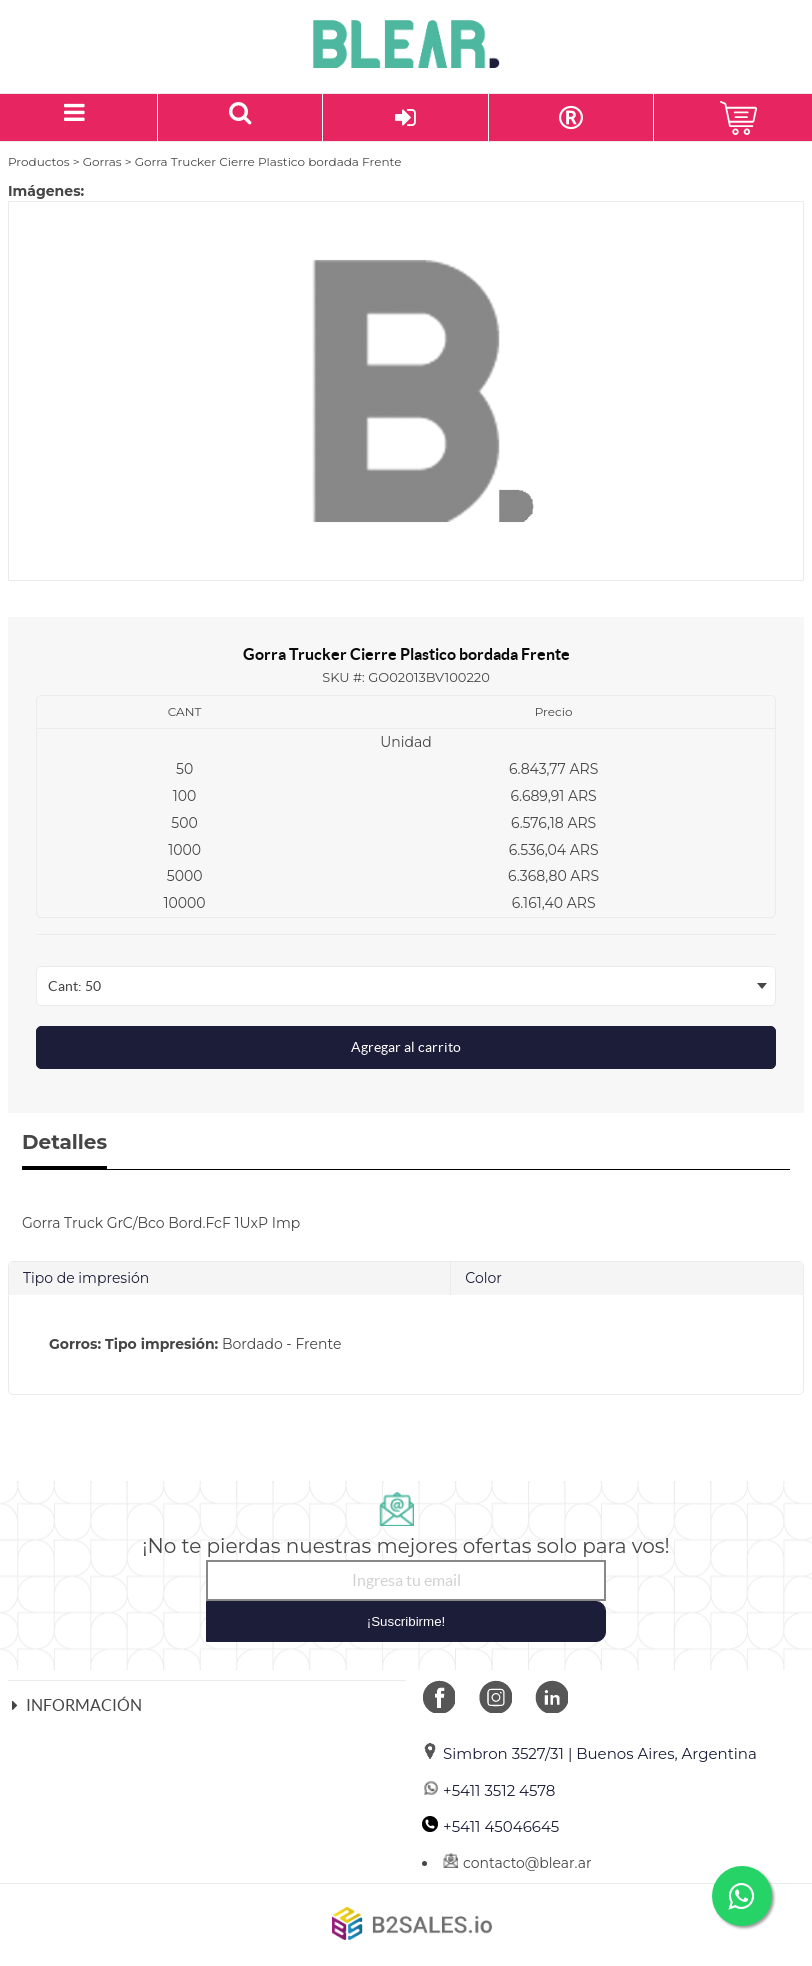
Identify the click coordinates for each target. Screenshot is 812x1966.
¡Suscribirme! (406, 1621)
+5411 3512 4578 (488, 1790)
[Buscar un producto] (241, 117)
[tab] (406, 1344)
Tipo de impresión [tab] (86, 1278)
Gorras (102, 161)
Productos (39, 161)
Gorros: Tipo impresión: (133, 1344)
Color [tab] (483, 1278)
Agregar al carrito (406, 1047)
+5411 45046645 (490, 1826)
